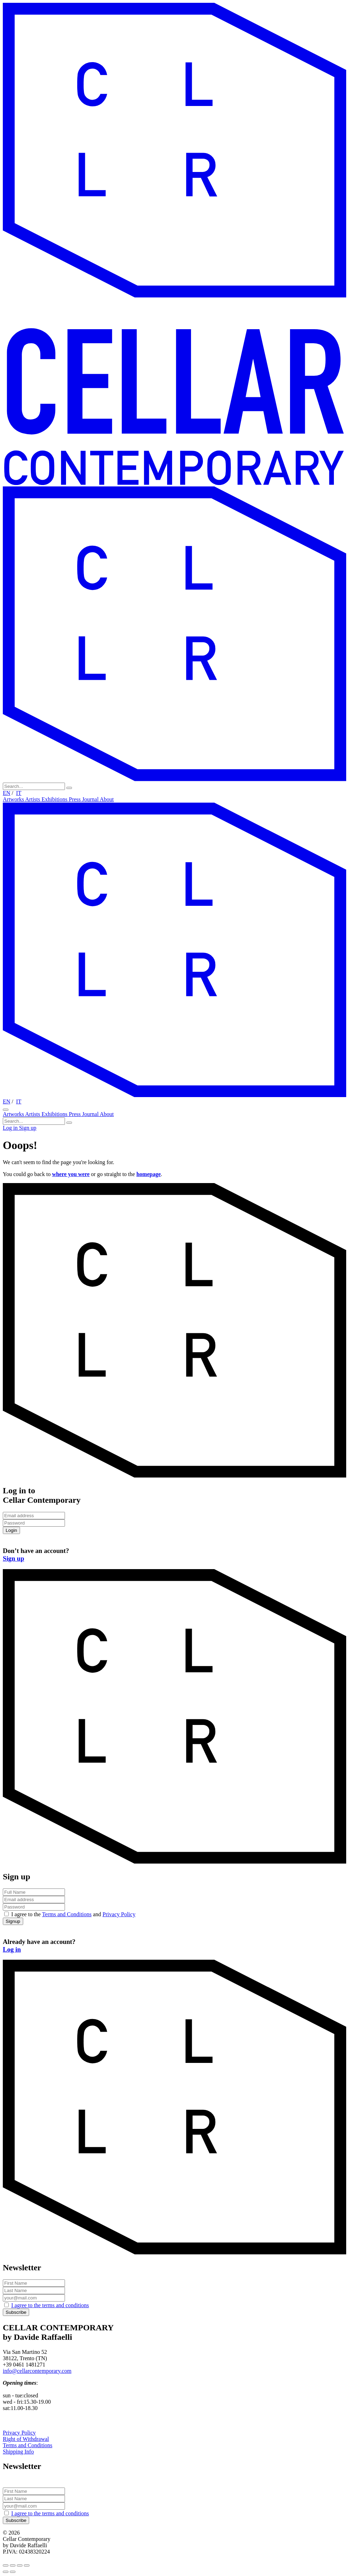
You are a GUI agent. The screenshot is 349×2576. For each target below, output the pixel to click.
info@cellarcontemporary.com (37, 2371)
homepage (148, 1174)
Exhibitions (55, 799)
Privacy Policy (119, 1914)
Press (75, 799)
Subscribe (16, 2312)
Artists (33, 799)
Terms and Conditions (67, 1914)
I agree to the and (73, 1914)
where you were (71, 1174)
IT (18, 793)
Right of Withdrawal (26, 2439)
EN (6, 793)
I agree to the (50, 2305)
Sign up (27, 1128)
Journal (91, 799)
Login (11, 1530)
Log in (11, 1128)
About (107, 799)
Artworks (14, 799)
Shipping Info (18, 2452)
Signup (13, 1921)
